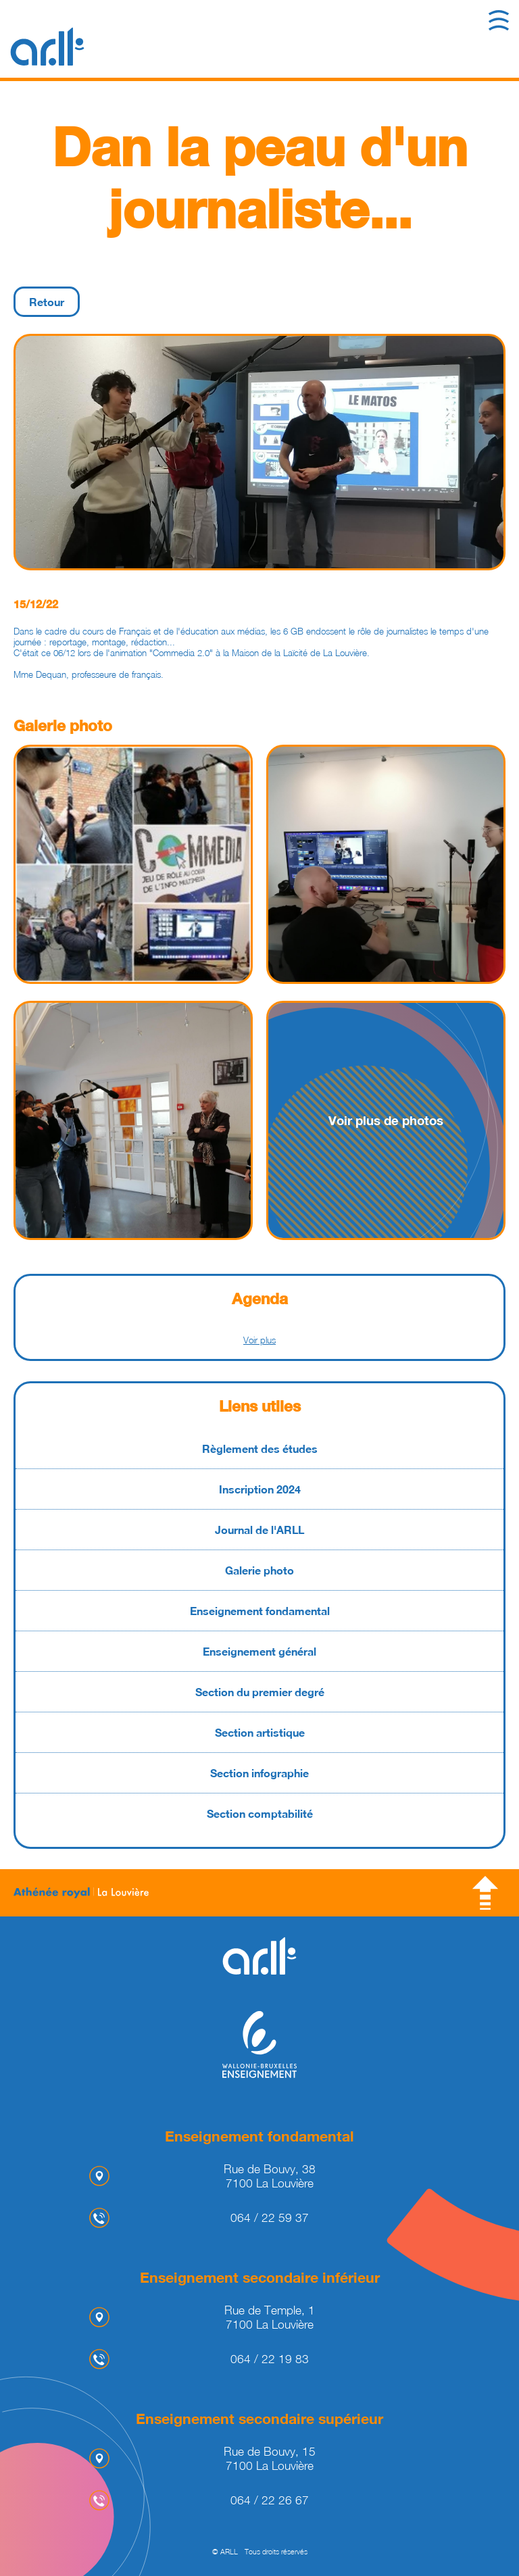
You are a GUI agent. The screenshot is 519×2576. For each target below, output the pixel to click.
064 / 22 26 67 (269, 2500)
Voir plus (259, 1340)
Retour (46, 301)
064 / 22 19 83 (269, 2359)
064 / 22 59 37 (269, 2217)
